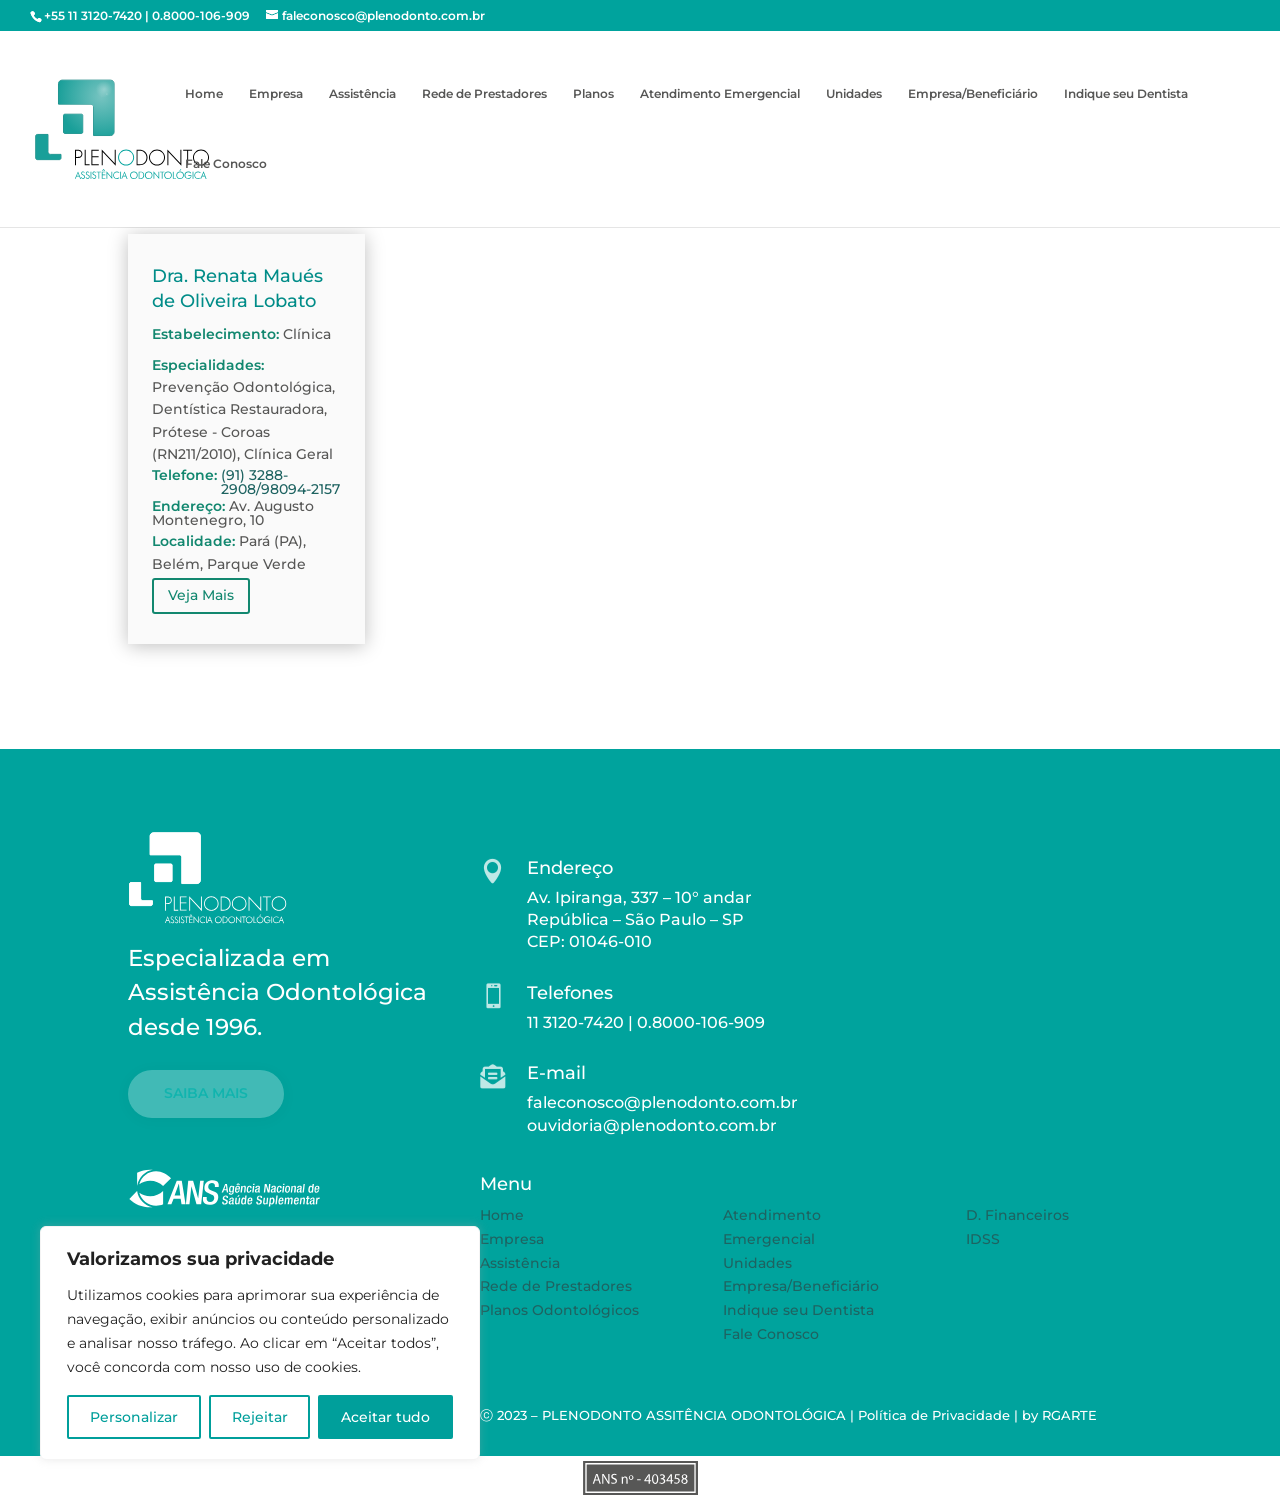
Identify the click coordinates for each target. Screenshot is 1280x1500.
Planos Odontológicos (559, 1310)
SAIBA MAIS (206, 1093)
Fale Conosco (226, 164)
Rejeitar (260, 1417)
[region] (260, 1343)
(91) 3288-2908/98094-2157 (280, 482)
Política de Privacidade (934, 1415)
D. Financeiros (1017, 1215)
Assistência (362, 94)
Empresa (276, 94)
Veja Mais (201, 595)
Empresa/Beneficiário (973, 94)
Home (204, 94)
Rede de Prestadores (484, 94)
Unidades (854, 94)
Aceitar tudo (385, 1417)
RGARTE (1069, 1415)
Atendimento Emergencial (720, 94)
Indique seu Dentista (1126, 94)
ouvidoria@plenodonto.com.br (652, 1125)
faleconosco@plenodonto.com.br (662, 1102)
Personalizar (134, 1417)
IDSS (983, 1239)
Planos (593, 94)
